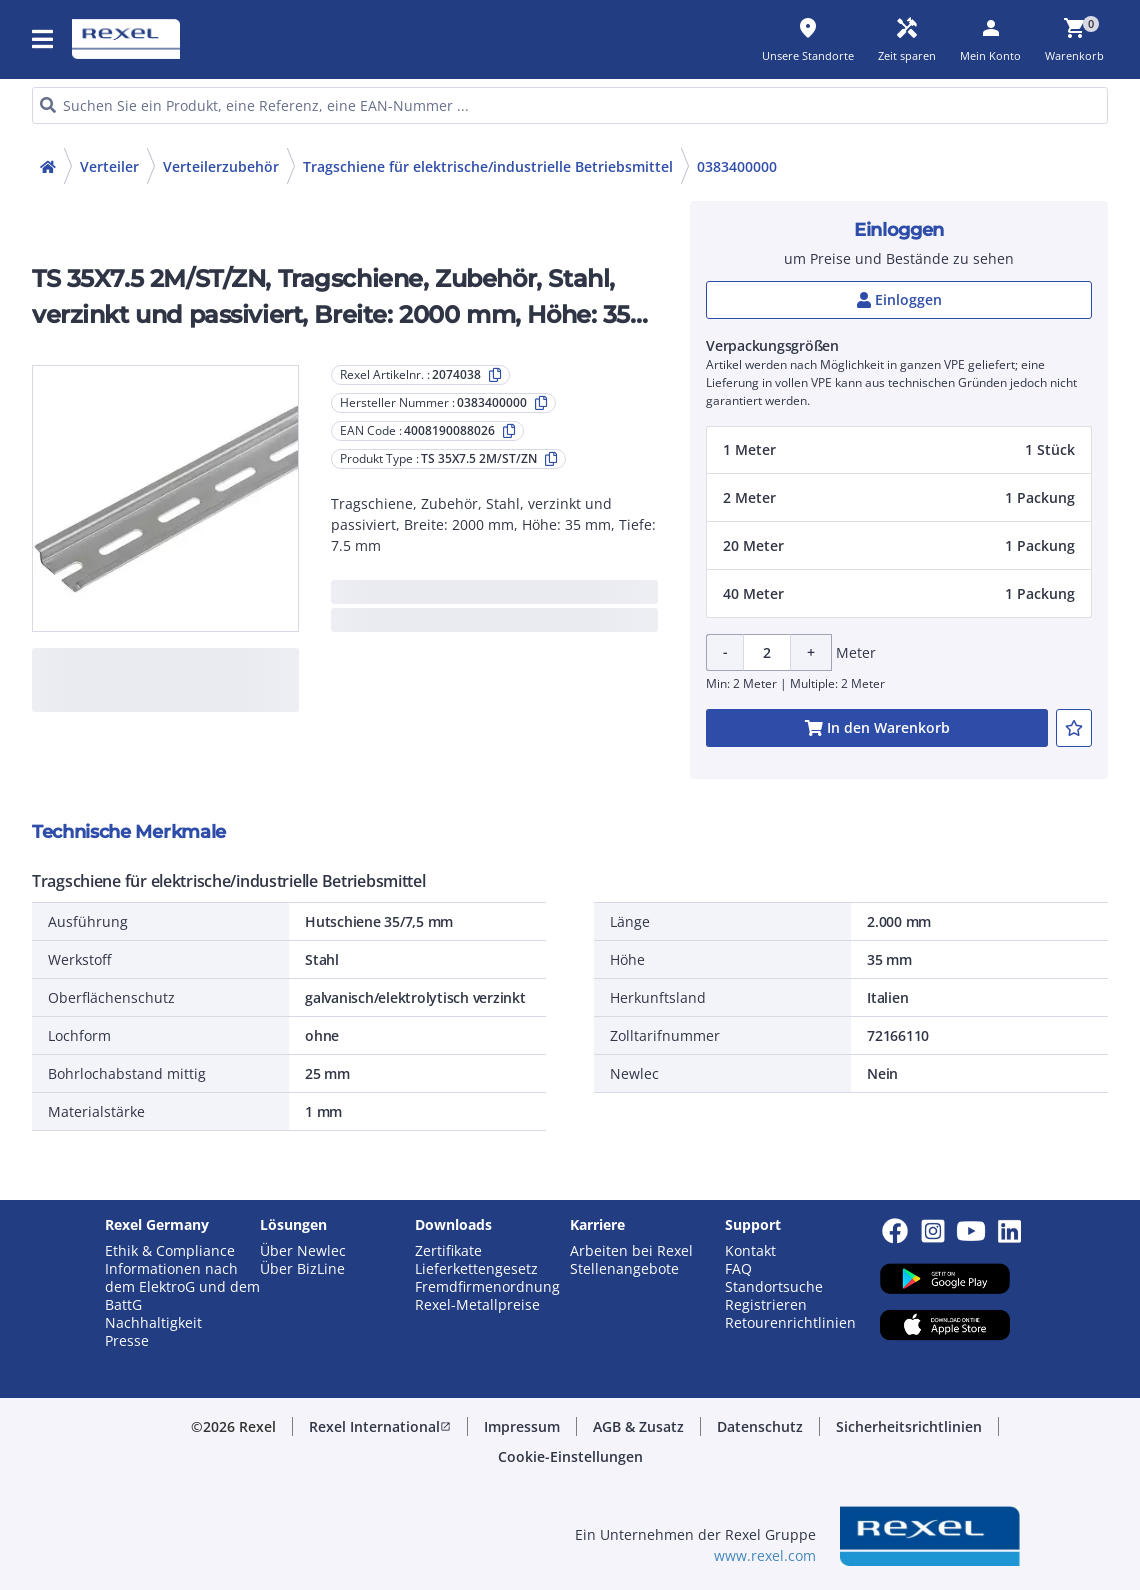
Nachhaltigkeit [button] (153, 1323)
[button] (44, 39)
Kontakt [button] (750, 1251)
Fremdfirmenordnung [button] (487, 1287)
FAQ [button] (738, 1269)
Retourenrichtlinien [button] (790, 1323)
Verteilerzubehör (221, 166)
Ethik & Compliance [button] (170, 1251)
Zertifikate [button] (448, 1251)
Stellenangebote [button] (624, 1269)
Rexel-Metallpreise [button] (477, 1305)
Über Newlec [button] (303, 1251)
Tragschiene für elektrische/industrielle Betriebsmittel (488, 166)
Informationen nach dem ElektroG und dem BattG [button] (182, 1287)
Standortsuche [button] (774, 1287)
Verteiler (109, 166)
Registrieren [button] (766, 1305)
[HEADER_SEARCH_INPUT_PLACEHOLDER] (570, 105)
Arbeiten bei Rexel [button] (631, 1251)
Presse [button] (127, 1341)
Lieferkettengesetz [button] (476, 1269)
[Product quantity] (767, 652)
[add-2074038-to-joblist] (1074, 728)
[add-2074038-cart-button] (877, 728)
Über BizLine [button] (302, 1269)
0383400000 (737, 166)
